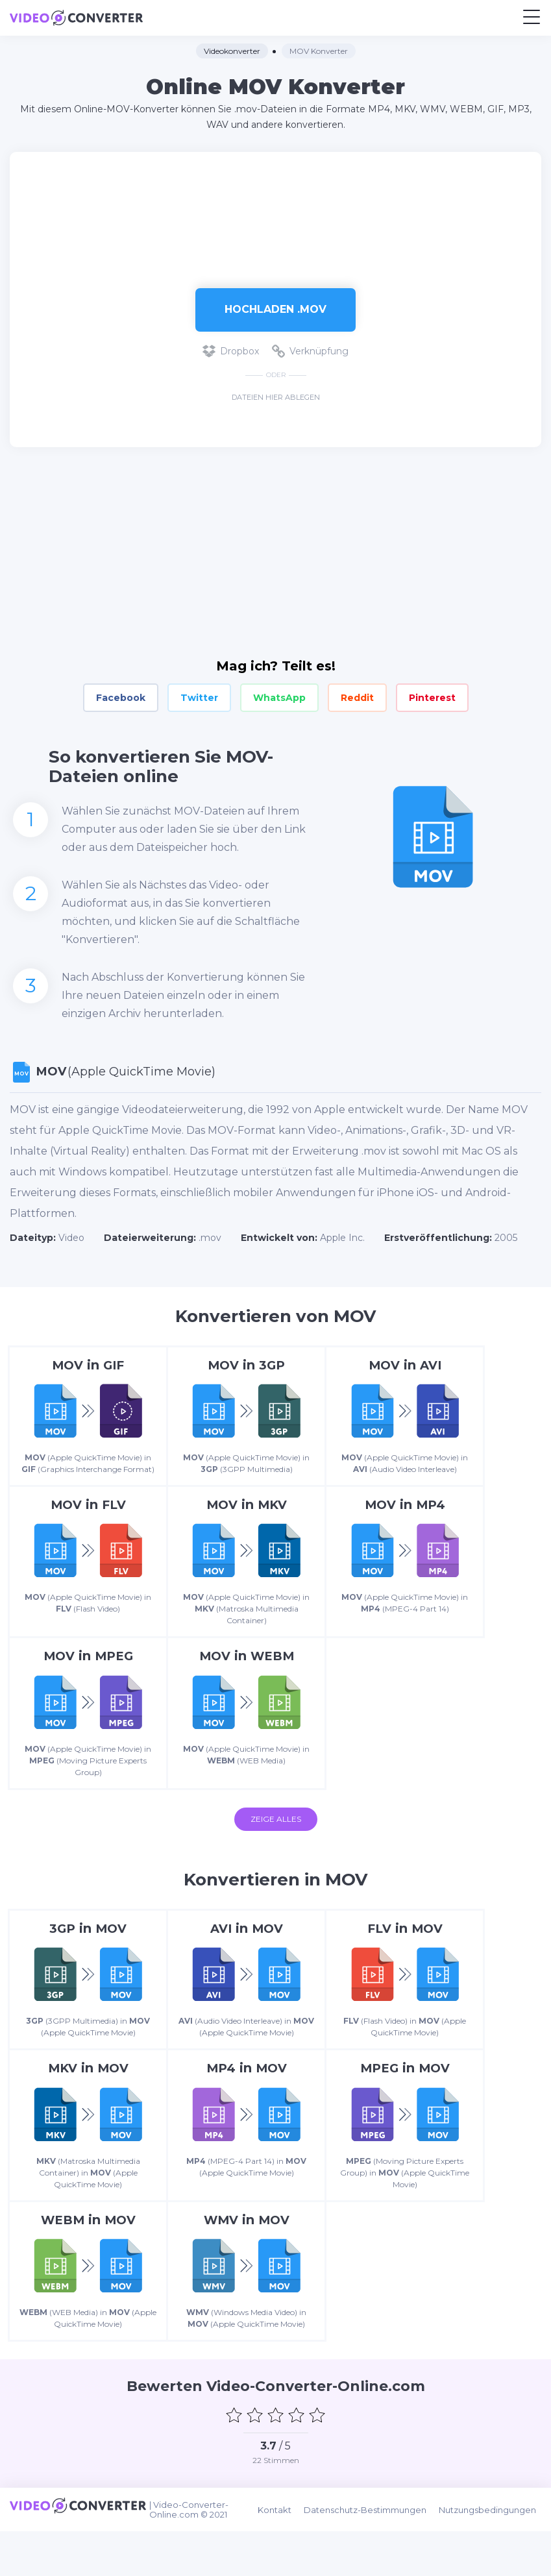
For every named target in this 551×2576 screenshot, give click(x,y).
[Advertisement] (276, 213)
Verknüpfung (310, 351)
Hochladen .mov (275, 309)
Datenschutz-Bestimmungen (373, 2556)
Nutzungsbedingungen (492, 2556)
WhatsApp (279, 698)
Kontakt (285, 2556)
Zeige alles (276, 1838)
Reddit (357, 698)
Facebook (120, 698)
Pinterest (432, 698)
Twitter (199, 698)
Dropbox (230, 351)
